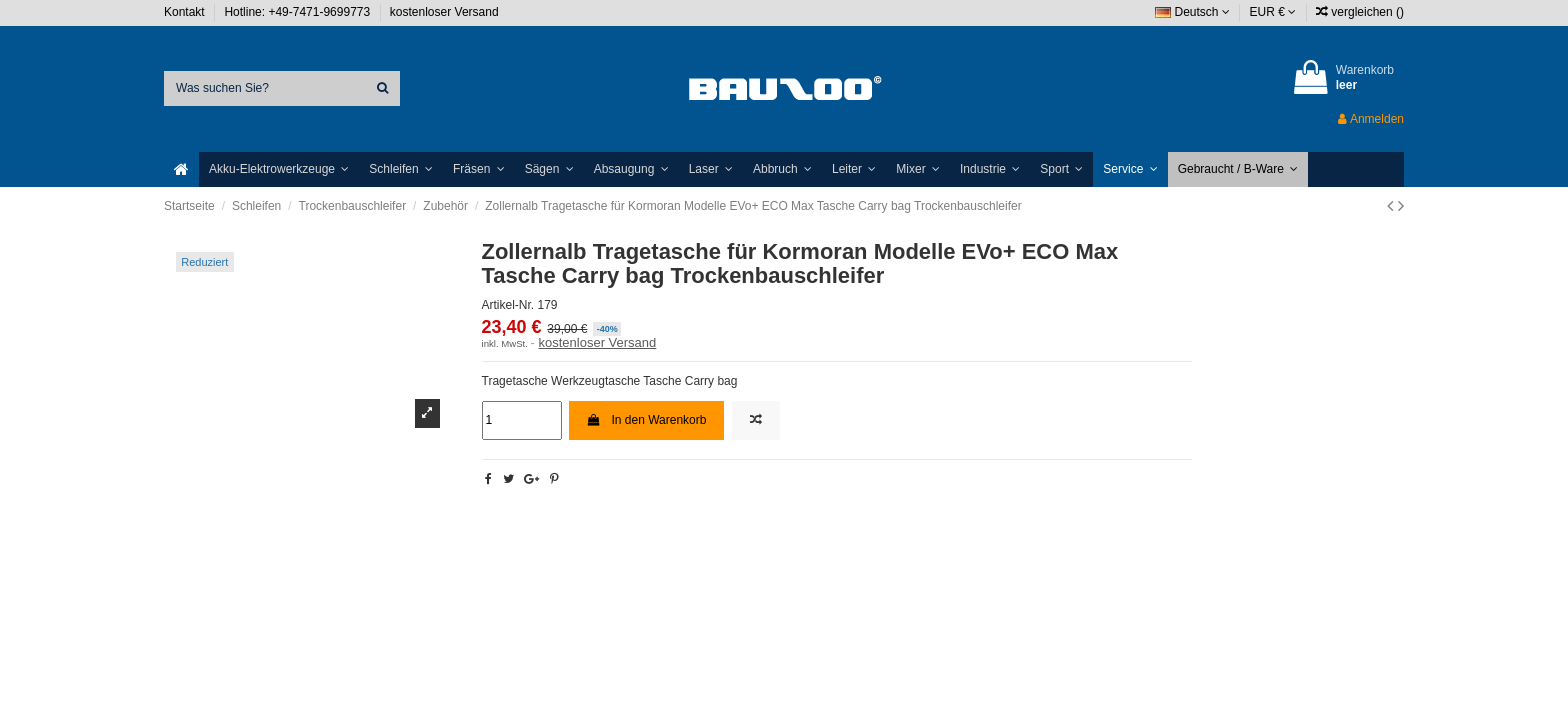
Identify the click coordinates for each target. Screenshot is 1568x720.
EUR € (1273, 12)
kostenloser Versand (444, 12)
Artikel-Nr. (508, 305)
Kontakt (186, 12)
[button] (279, 169)
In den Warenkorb (647, 420)
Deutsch (1192, 12)
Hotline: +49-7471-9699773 (298, 12)
